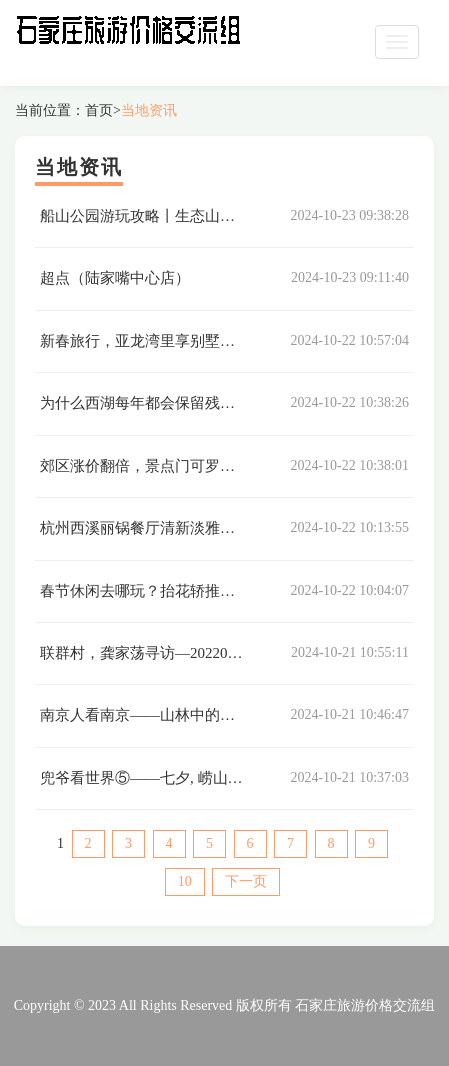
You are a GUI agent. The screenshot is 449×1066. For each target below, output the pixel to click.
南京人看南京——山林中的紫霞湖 (152, 715)
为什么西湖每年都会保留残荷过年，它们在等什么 (205, 403)
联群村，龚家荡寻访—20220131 (145, 653)
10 (185, 881)
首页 (99, 110)
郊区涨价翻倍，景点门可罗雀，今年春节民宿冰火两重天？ (235, 466)
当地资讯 (149, 110)
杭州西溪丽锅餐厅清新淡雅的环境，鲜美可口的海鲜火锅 (227, 528)
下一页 (246, 881)
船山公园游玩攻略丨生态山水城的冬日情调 (182, 216)
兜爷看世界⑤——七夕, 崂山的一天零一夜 (179, 778)
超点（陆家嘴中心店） (115, 278)
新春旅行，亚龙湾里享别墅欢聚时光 (160, 341)
